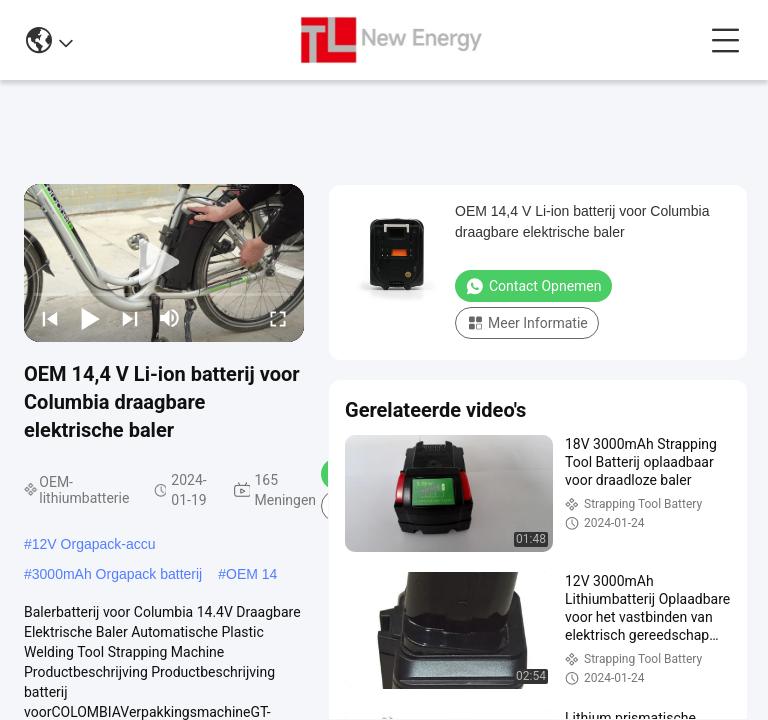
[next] (130, 318)
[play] (164, 263)
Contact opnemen (533, 286)
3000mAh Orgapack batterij (117, 574)
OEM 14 (251, 574)
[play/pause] (90, 318)
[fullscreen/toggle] (278, 318)
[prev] (50, 318)
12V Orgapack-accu (94, 544)
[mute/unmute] (170, 318)
